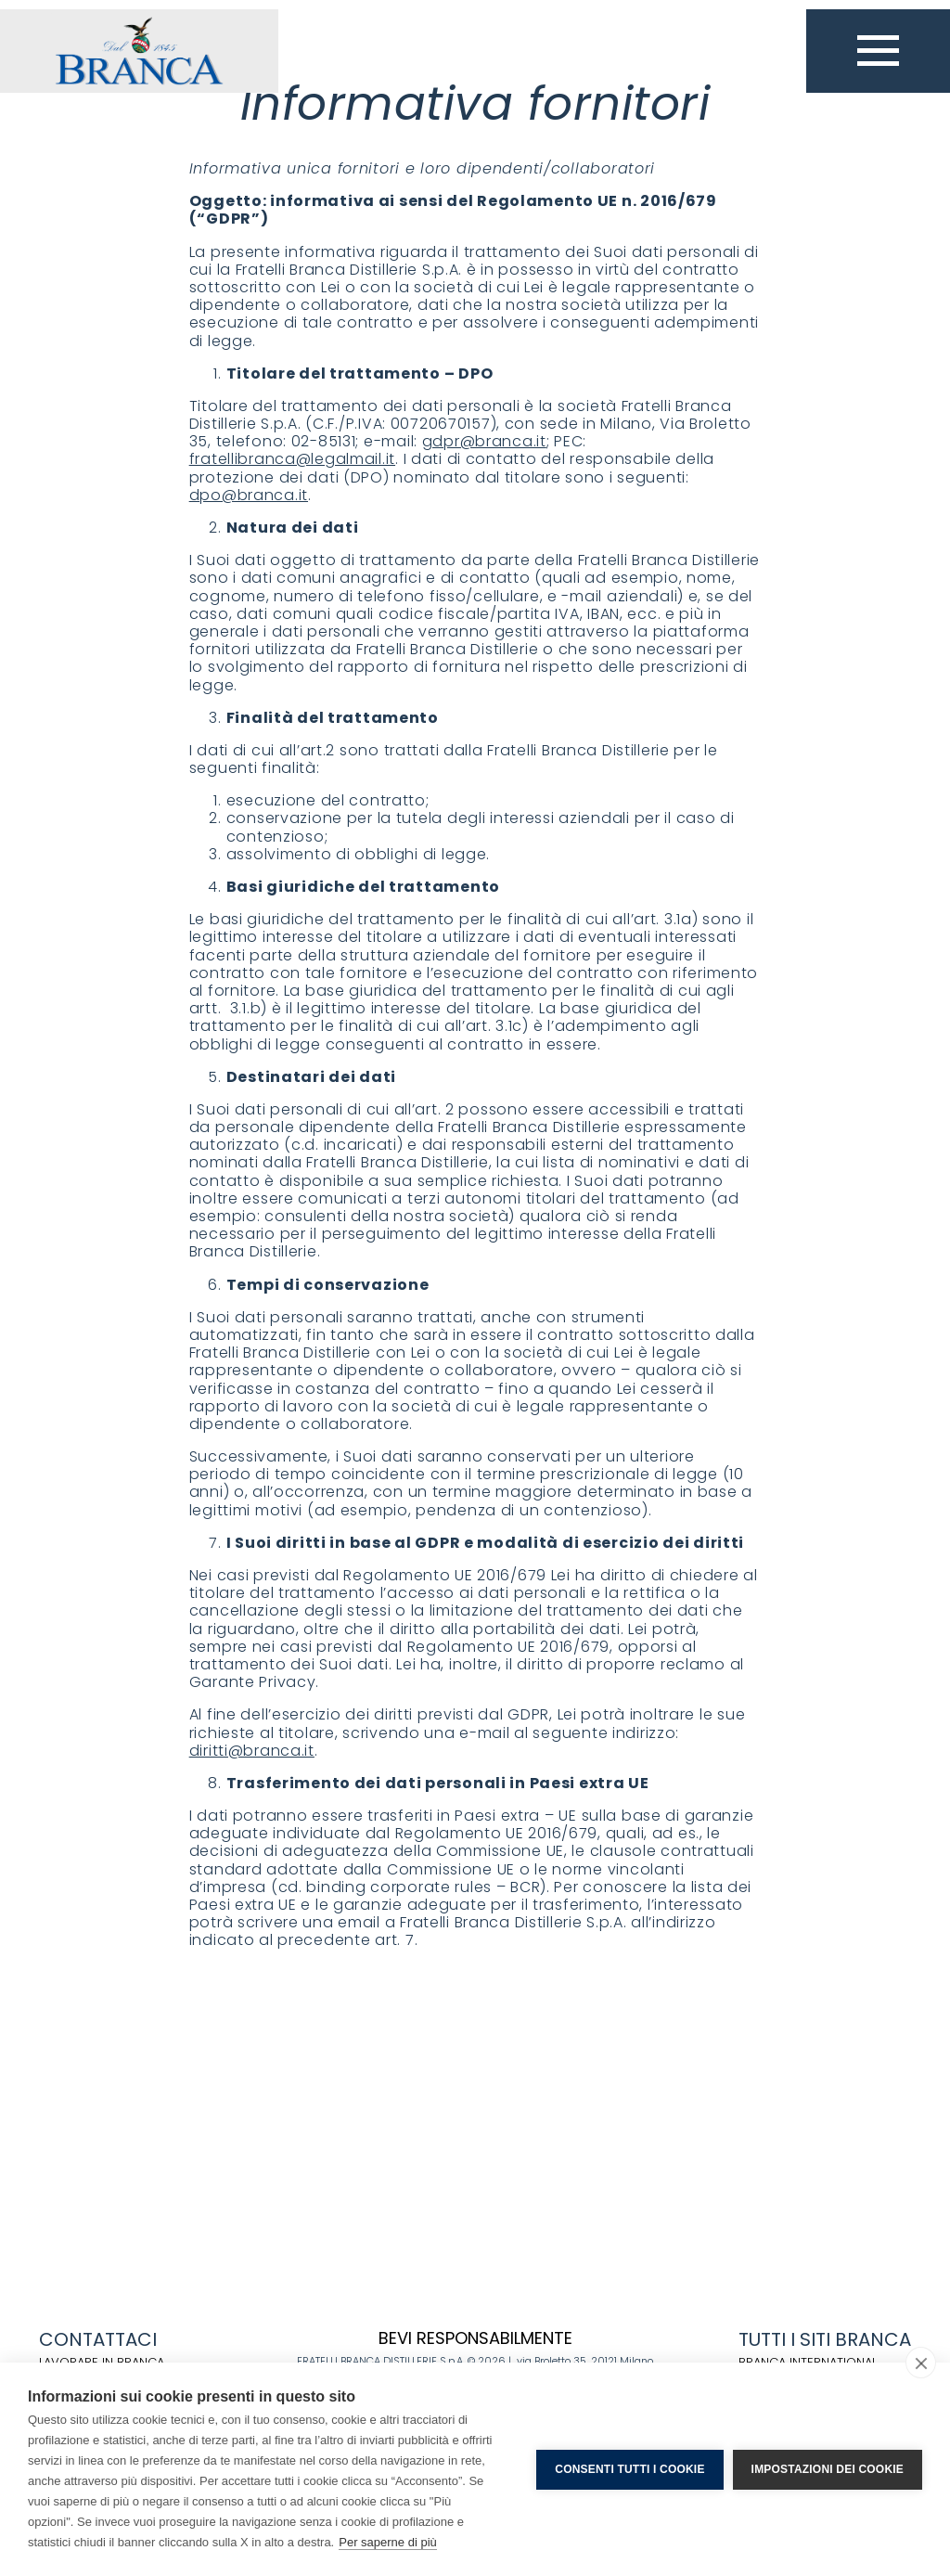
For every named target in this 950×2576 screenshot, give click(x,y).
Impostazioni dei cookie (827, 2469)
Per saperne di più (388, 2542)
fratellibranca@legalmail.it (292, 459)
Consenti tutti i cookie (629, 2469)
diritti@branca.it (252, 1750)
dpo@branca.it (248, 495)
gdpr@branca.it (484, 441)
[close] (920, 2362)
